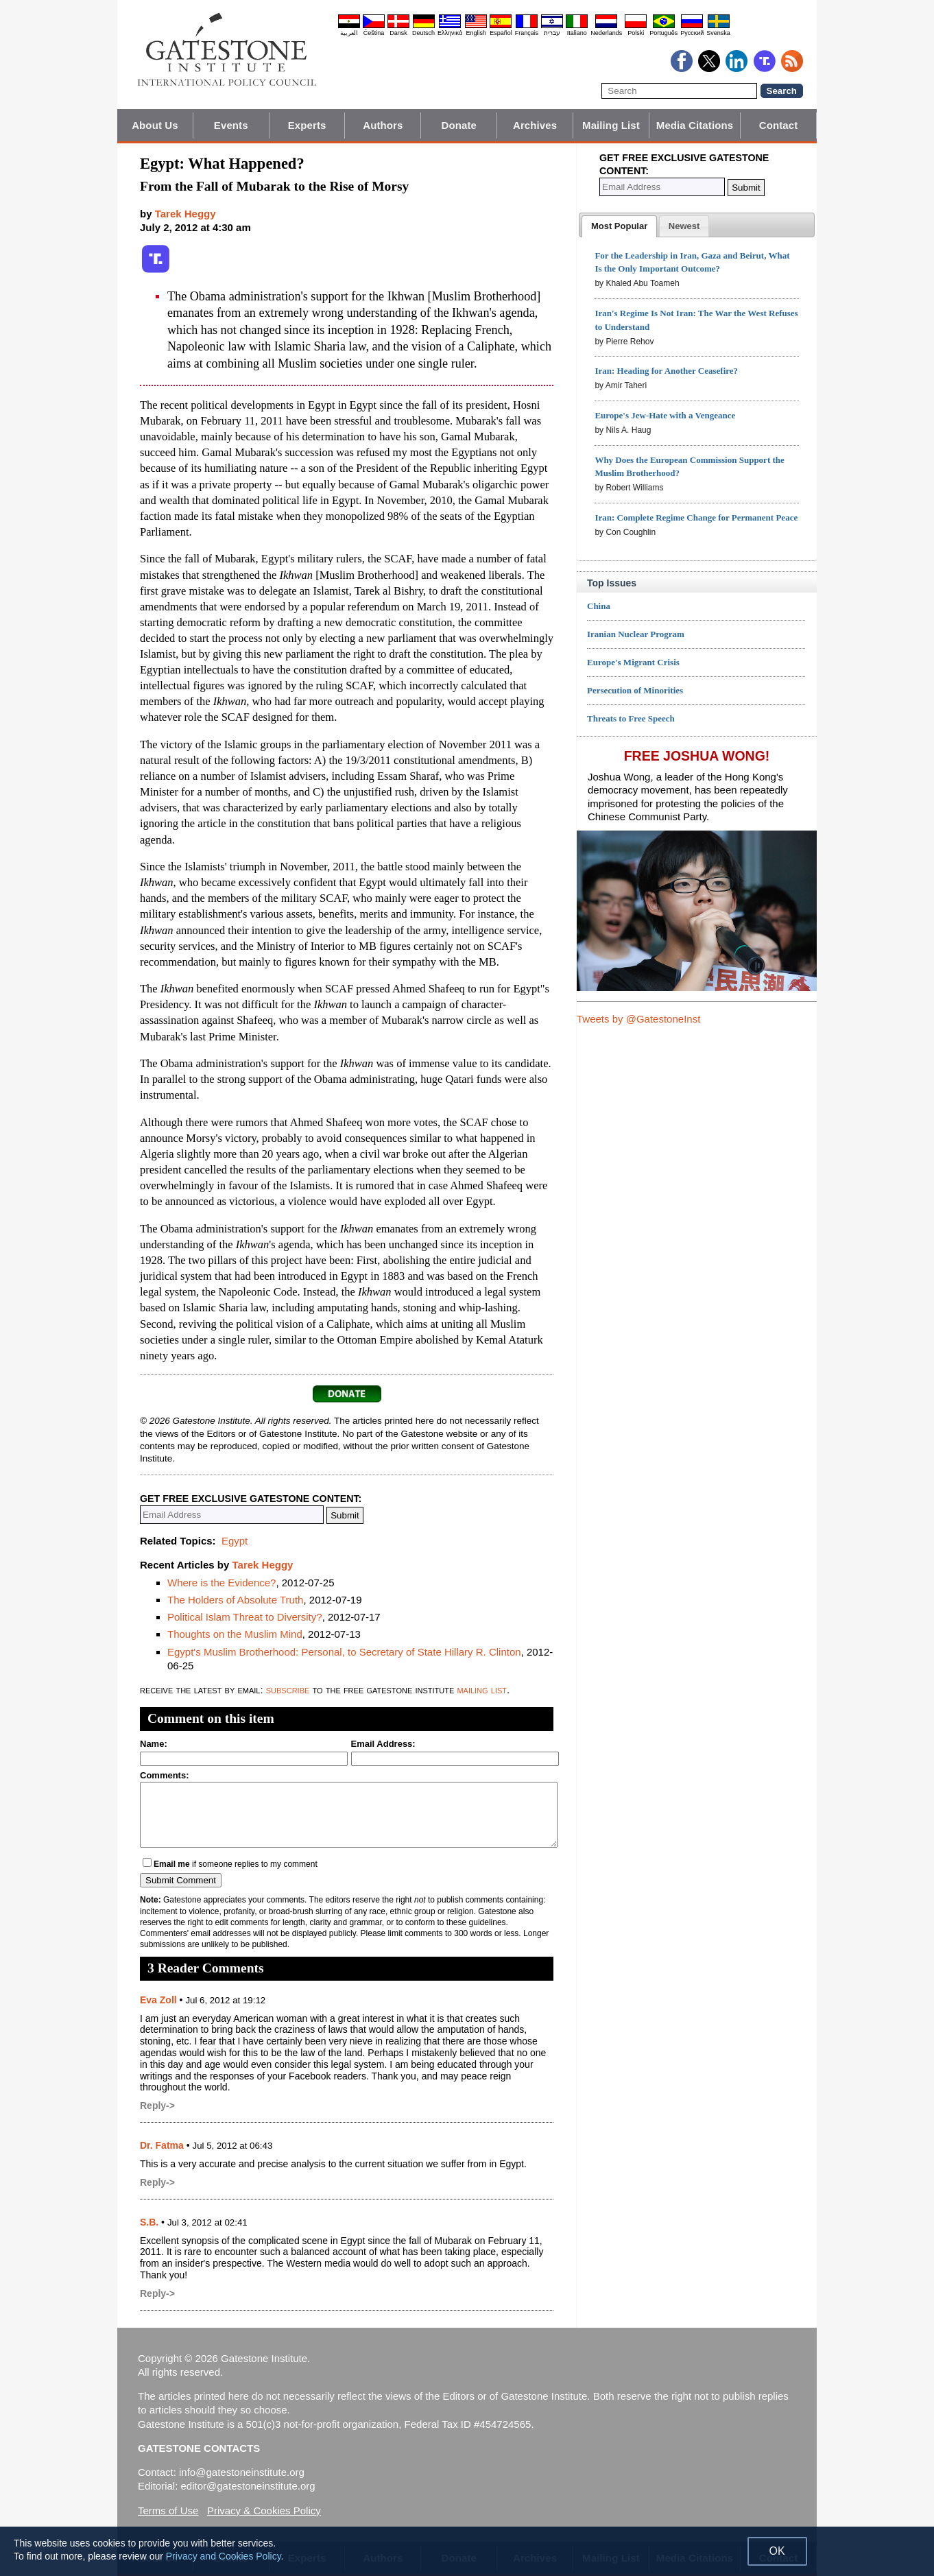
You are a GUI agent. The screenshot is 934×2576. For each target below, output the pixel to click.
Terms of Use (168, 2510)
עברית (552, 32)
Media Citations (694, 125)
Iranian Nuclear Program (635, 634)
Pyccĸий (692, 32)
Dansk (398, 32)
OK (777, 2551)
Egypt (234, 1541)
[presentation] (619, 226)
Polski (635, 32)
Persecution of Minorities (635, 690)
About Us (155, 125)
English (476, 32)
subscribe (288, 1689)
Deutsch (423, 32)
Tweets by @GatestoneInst (638, 1019)
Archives (535, 125)
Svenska (718, 32)
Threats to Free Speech (631, 718)
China (598, 606)
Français (527, 32)
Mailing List (611, 125)
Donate (459, 125)
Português (663, 32)
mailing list (482, 1689)
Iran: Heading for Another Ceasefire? (666, 371)
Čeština (374, 32)
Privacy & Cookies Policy (264, 2510)
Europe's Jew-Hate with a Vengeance (665, 415)
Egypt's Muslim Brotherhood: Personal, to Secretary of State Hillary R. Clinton (344, 1652)
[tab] (619, 226)
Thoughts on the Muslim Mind (234, 1634)
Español (501, 32)
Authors (383, 125)
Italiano (577, 32)
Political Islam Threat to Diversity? (244, 1617)
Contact (778, 125)
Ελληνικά (450, 32)
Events (231, 125)
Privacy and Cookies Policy (223, 2556)
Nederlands (606, 32)
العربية (349, 32)
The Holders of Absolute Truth (235, 1600)
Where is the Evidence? (221, 1582)
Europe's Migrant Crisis (633, 662)
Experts (307, 125)
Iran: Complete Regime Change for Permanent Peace (696, 517)
